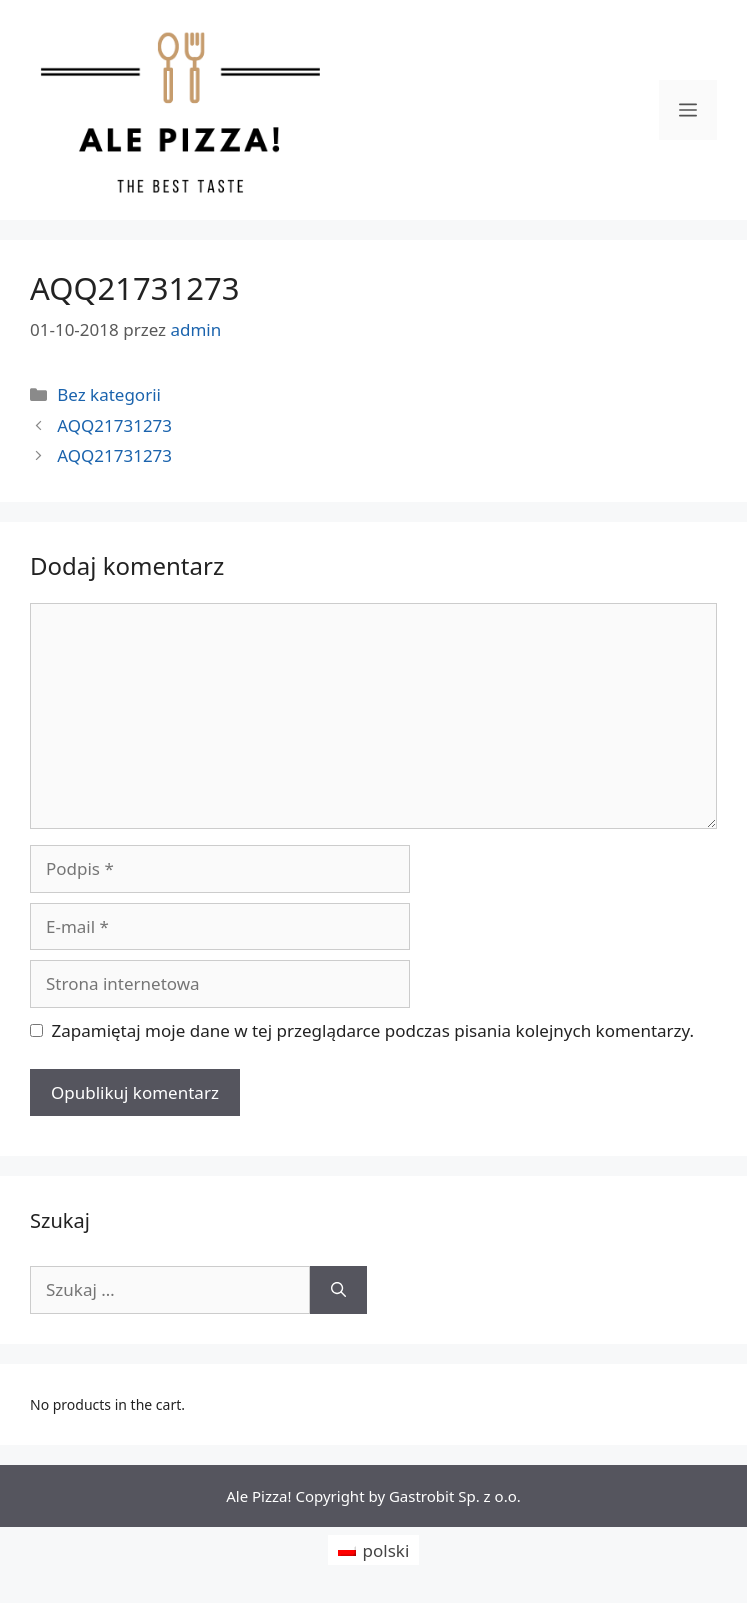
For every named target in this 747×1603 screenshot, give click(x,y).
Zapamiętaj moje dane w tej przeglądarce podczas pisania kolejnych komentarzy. (373, 1030)
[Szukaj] (338, 1290)
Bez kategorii (109, 394)
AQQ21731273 (114, 425)
